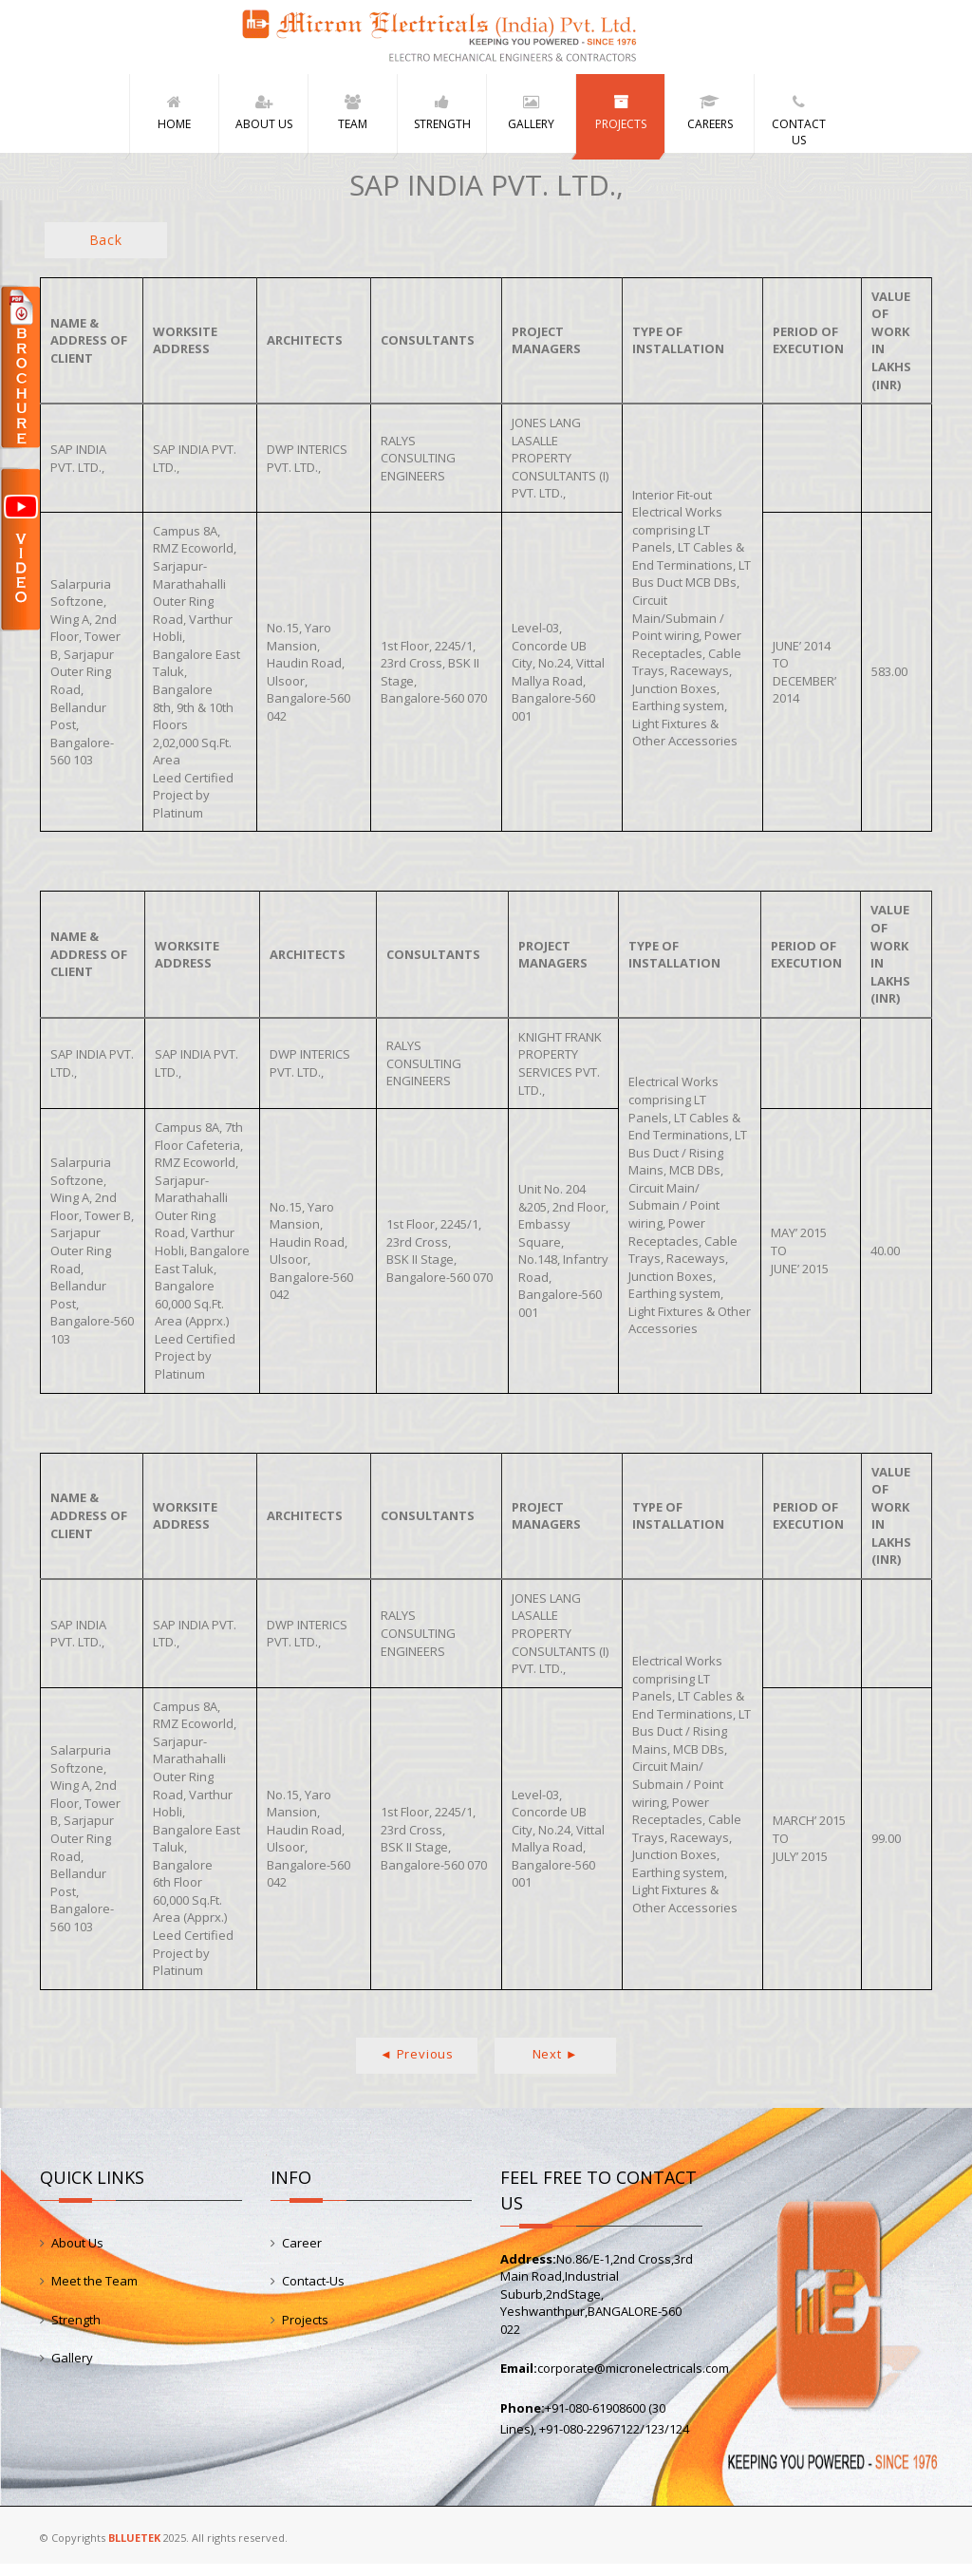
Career (302, 2254)
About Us (77, 2254)
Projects (305, 2331)
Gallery (72, 2370)
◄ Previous (417, 2065)
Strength (76, 2331)
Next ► (556, 2065)
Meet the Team (94, 2293)
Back (105, 251)
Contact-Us (313, 2293)
